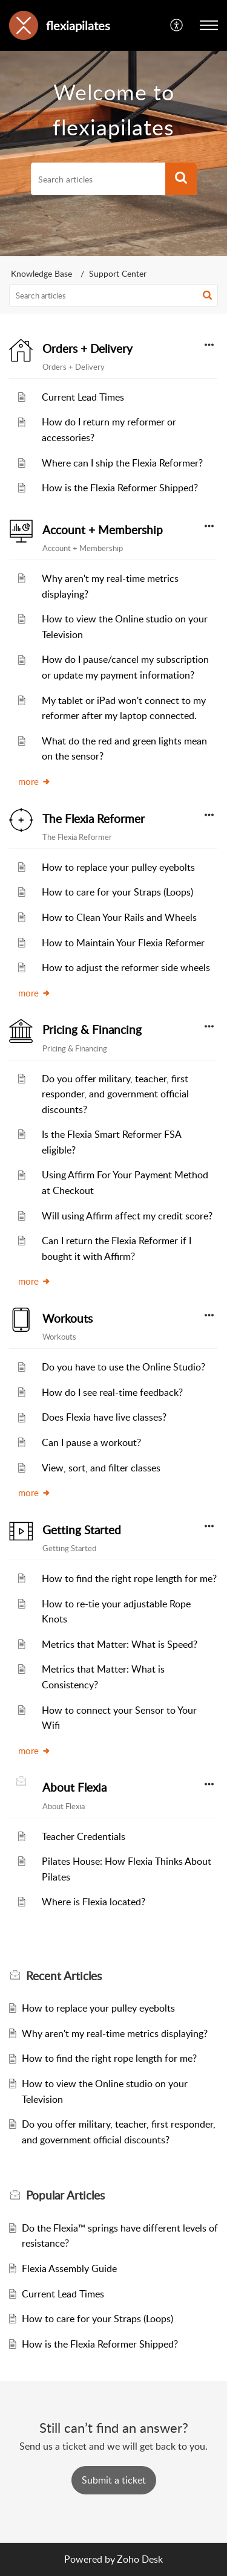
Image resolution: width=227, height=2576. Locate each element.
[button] (177, 25)
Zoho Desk (140, 2559)
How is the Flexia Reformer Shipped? (120, 487)
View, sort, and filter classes (101, 1467)
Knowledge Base (41, 273)
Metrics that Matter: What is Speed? (119, 1644)
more (34, 781)
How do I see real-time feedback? (112, 1392)
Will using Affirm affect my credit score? (127, 1215)
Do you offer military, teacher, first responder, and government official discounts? (115, 1094)
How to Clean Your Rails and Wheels (119, 917)
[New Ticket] (113, 2480)
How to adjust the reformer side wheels (126, 967)
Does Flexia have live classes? (104, 1417)
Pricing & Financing (92, 1030)
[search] (98, 179)
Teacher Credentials (83, 1836)
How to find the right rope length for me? (129, 1578)
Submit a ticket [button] (114, 2480)
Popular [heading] (65, 2195)
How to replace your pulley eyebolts (118, 867)
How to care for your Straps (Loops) (117, 892)
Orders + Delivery (87, 349)
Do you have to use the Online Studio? (123, 1367)
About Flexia (74, 1787)
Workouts (67, 1318)
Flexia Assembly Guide (69, 2268)
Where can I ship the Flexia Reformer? (122, 463)
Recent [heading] (64, 1976)
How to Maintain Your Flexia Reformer (123, 942)
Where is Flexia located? (93, 1901)
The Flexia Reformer (93, 819)
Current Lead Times (83, 397)
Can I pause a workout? (91, 1442)
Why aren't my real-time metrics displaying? (115, 2033)
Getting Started (81, 1530)
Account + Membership (102, 530)
